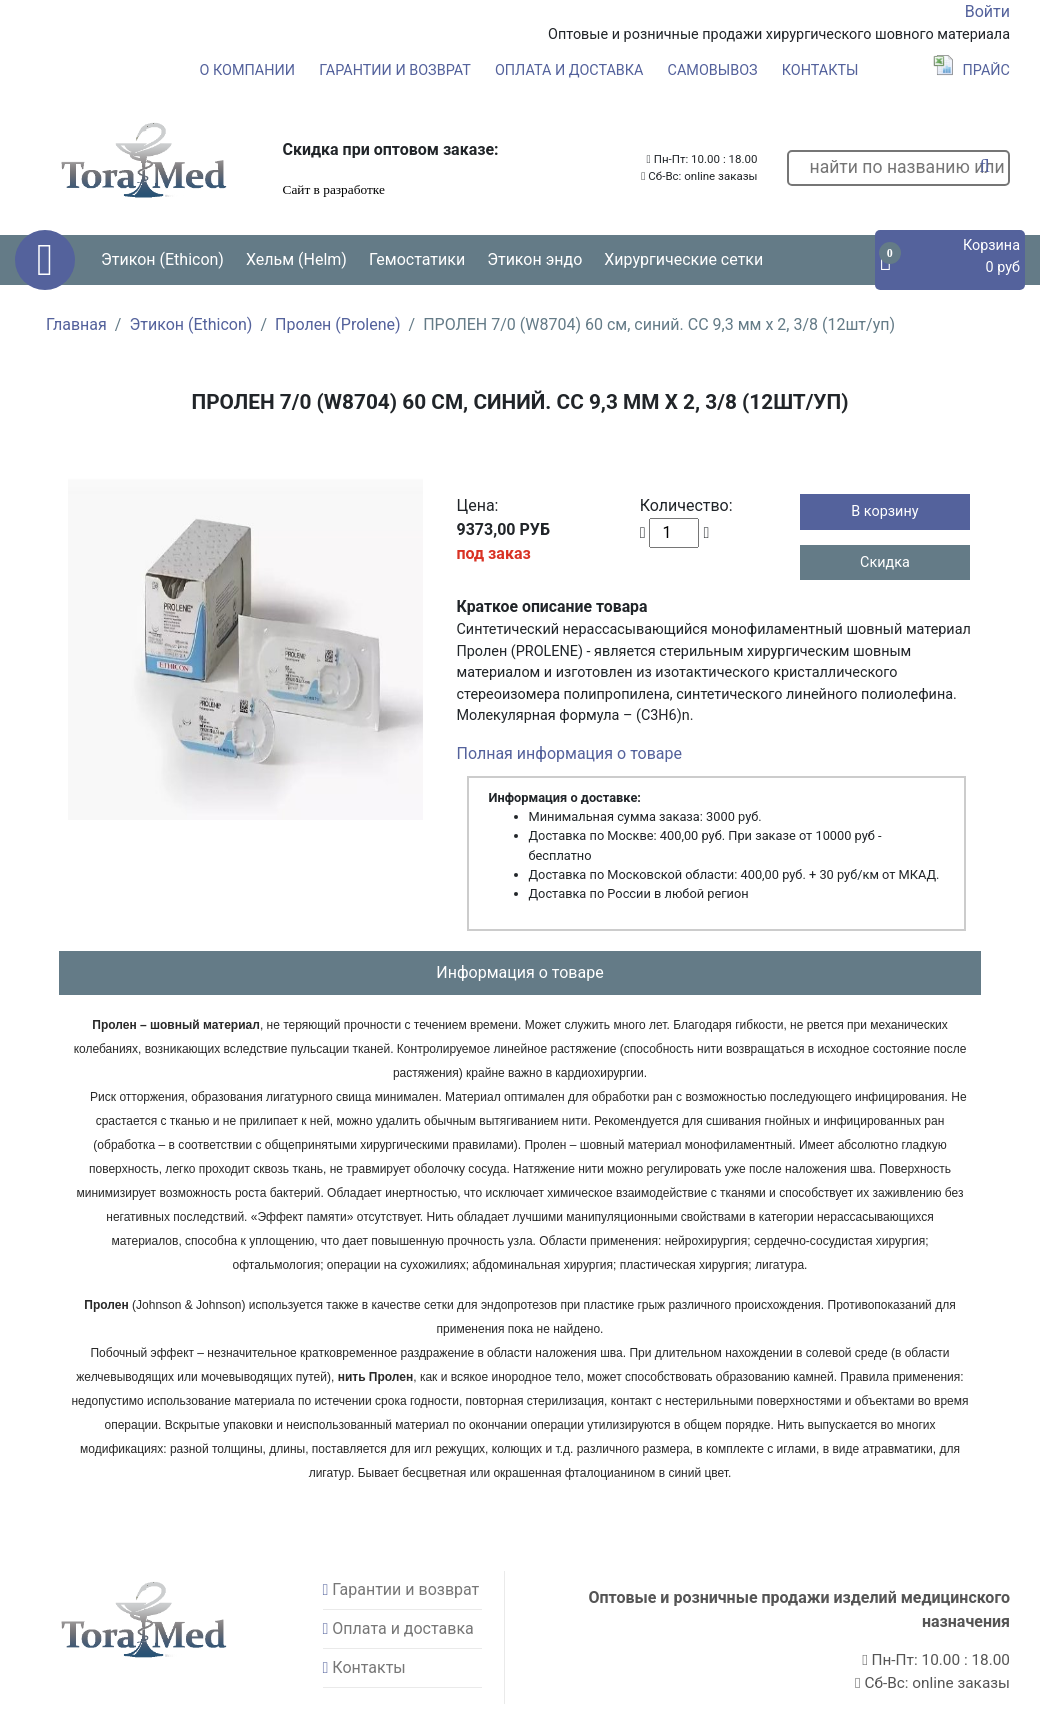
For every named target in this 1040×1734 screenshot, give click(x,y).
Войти (987, 11)
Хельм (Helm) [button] (296, 259)
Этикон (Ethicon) (190, 324)
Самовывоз (713, 70)
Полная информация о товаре (569, 753)
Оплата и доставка (569, 70)
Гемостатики (417, 259)
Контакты (820, 70)
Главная (76, 324)
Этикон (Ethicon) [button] (162, 259)
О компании (247, 70)
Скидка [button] (885, 562)
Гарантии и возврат (395, 70)
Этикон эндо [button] (534, 259)
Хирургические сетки (683, 259)
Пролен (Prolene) (338, 324)
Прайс (971, 70)
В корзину (884, 511)
